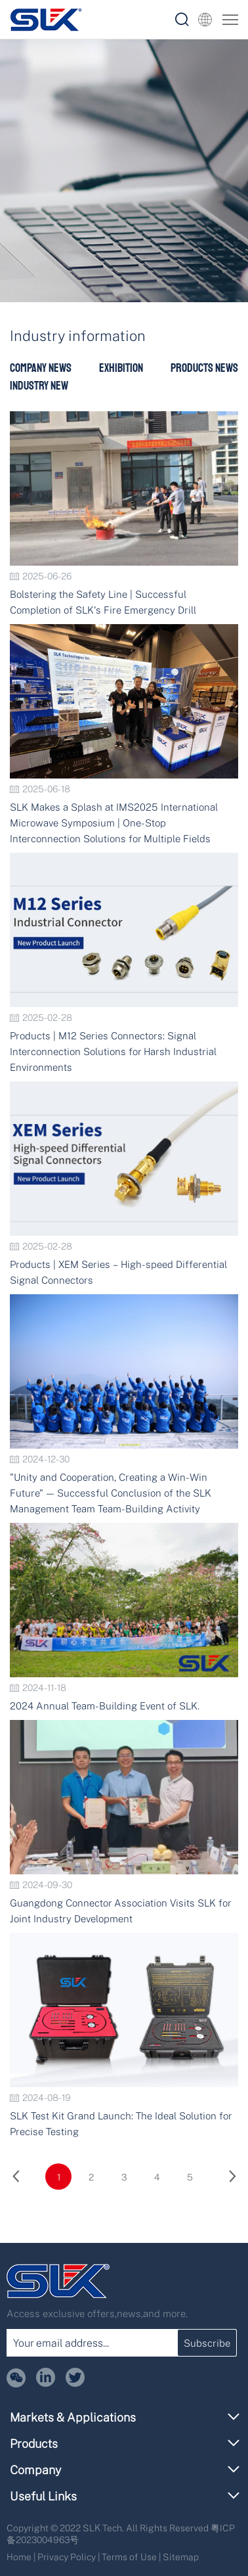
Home (19, 2556)
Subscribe (207, 2343)
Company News (41, 368)
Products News (204, 368)
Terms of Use (129, 2556)
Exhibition (121, 368)
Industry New (39, 385)
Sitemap (181, 2556)
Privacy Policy (66, 2556)
